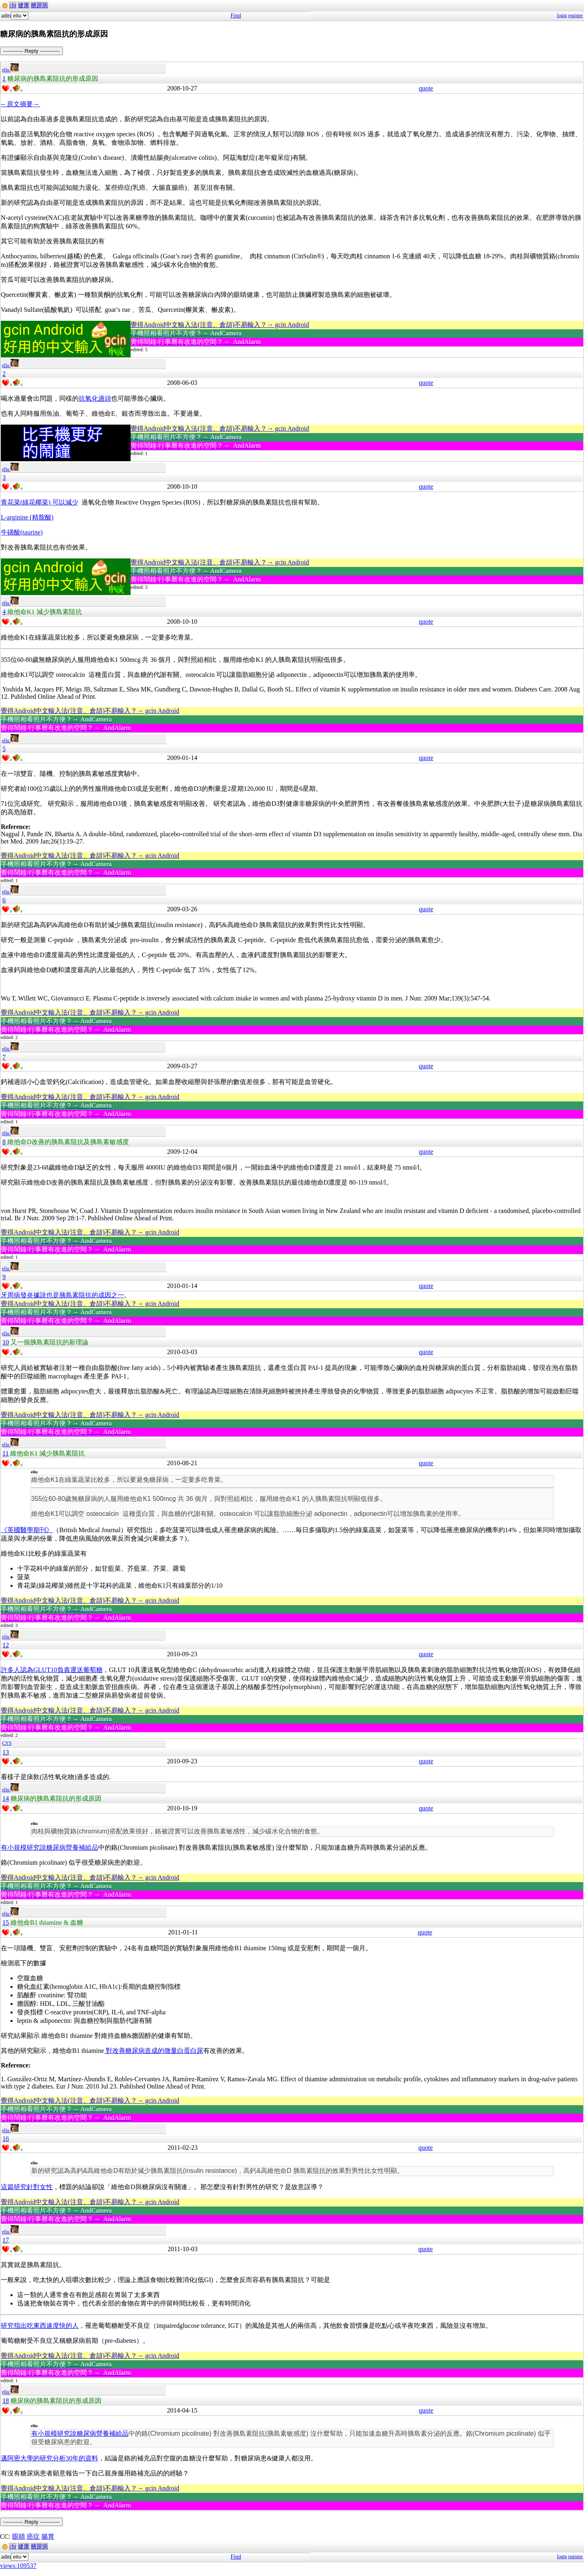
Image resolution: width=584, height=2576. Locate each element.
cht (12, 5)
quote (426, 88)
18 (5, 2400)
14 (5, 1798)
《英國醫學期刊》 (27, 1529)
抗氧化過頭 (95, 398)
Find (236, 16)
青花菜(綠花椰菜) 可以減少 (39, 502)
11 (5, 1453)
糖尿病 (39, 5)
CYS (6, 1743)
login (562, 15)
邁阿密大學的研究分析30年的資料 (49, 2458)
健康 (23, 5)
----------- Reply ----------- (31, 51)
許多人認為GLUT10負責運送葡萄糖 (52, 1669)
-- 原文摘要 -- (20, 104)
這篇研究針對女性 (27, 2186)
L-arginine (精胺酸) (27, 517)
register (575, 15)
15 (5, 1922)
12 (5, 1645)
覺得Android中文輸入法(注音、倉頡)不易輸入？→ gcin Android (220, 324)
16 (5, 2138)
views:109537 (18, 2565)
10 (5, 1342)
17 (5, 2240)
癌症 (33, 2536)
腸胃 (47, 2536)
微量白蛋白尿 (183, 2050)
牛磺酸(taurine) (22, 532)
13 (5, 1752)
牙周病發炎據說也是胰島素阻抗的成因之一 (62, 1295)
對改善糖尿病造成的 (134, 2050)
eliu (10, 70)
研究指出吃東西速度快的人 (40, 2325)
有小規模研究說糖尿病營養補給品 (49, 1847)
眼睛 (18, 2536)
